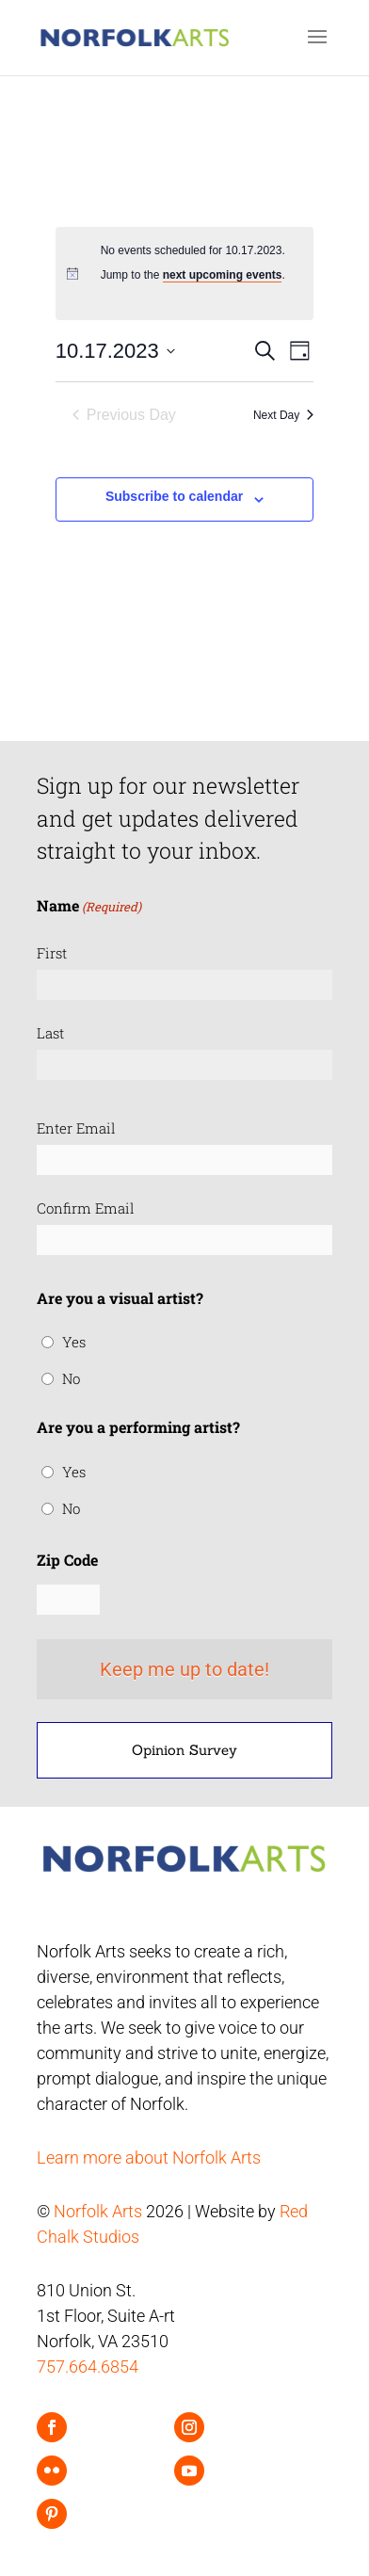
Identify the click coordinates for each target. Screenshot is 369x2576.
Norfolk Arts (98, 2211)
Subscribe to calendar (174, 496)
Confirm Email (86, 1208)
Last (50, 1032)
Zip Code (67, 1560)
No (71, 1378)
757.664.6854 (87, 2366)
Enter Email (76, 1128)
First (52, 952)
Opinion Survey (184, 1750)
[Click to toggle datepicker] (115, 350)
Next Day (283, 415)
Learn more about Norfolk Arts (149, 2157)
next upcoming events (222, 275)
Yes (74, 1341)
